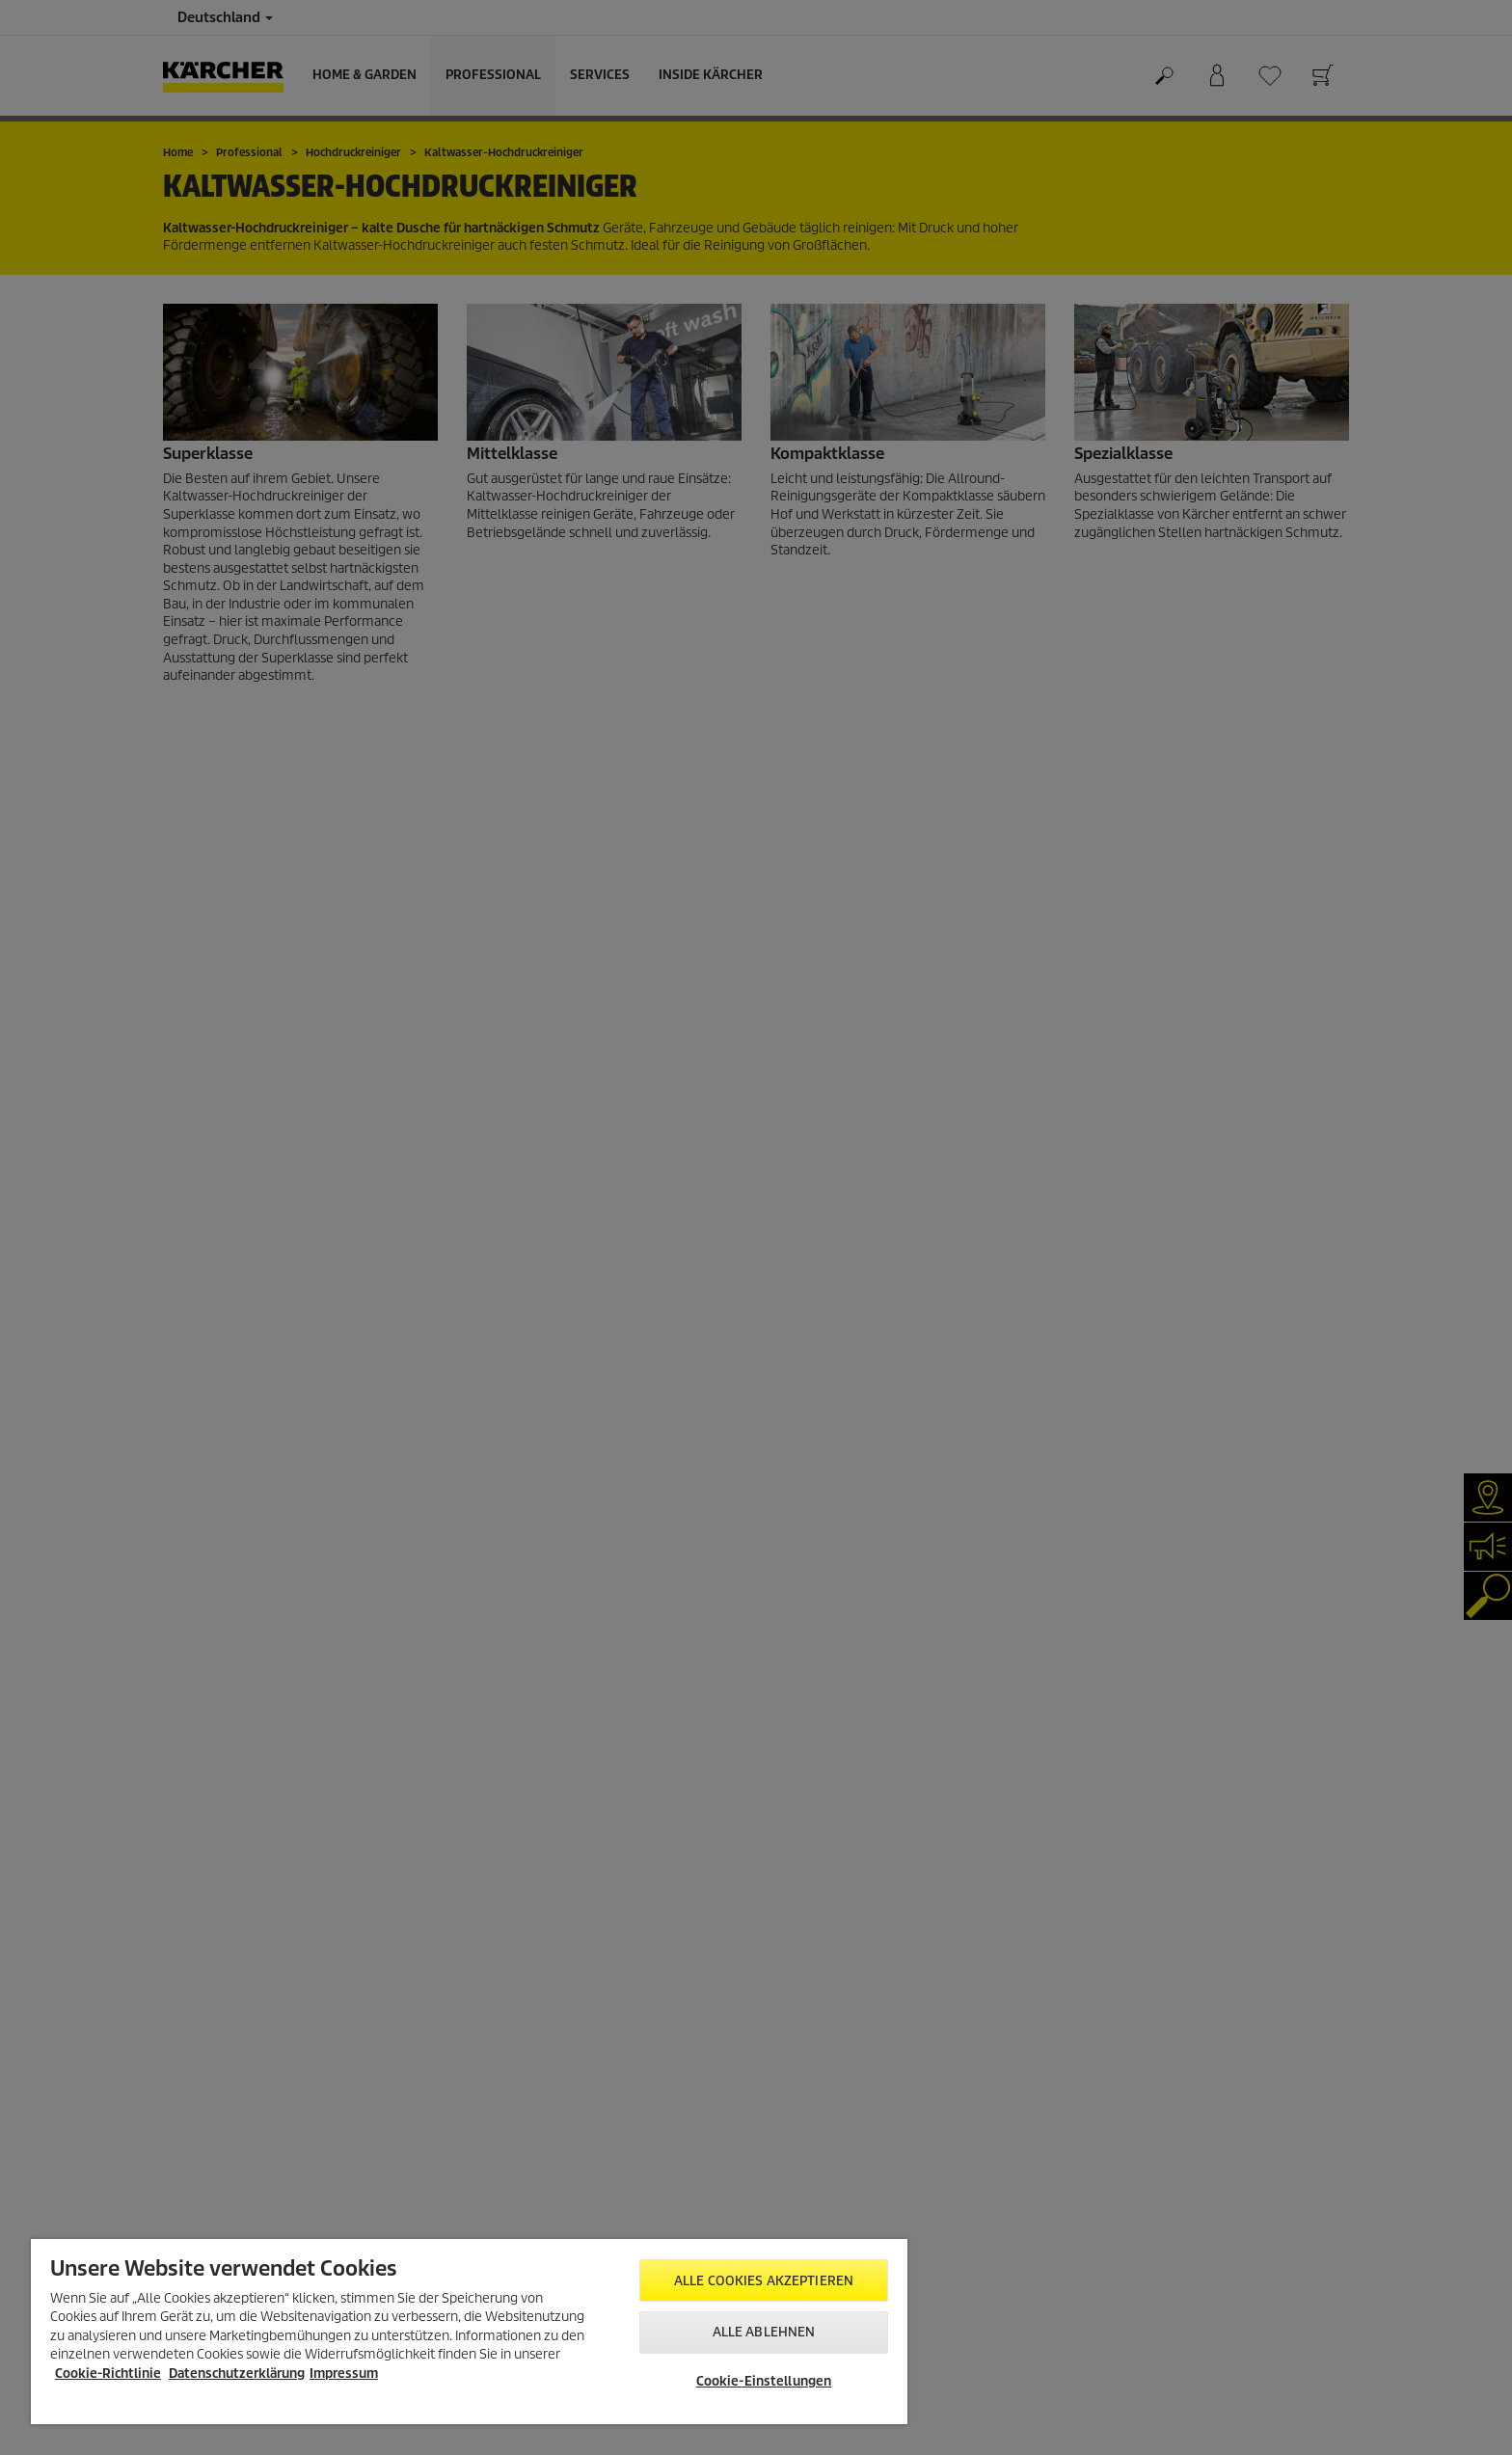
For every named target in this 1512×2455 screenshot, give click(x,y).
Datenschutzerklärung (237, 2373)
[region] (469, 2331)
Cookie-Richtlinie (108, 2373)
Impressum (344, 2373)
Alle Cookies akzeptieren (763, 2281)
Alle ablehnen (764, 2332)
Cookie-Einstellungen (764, 2381)
